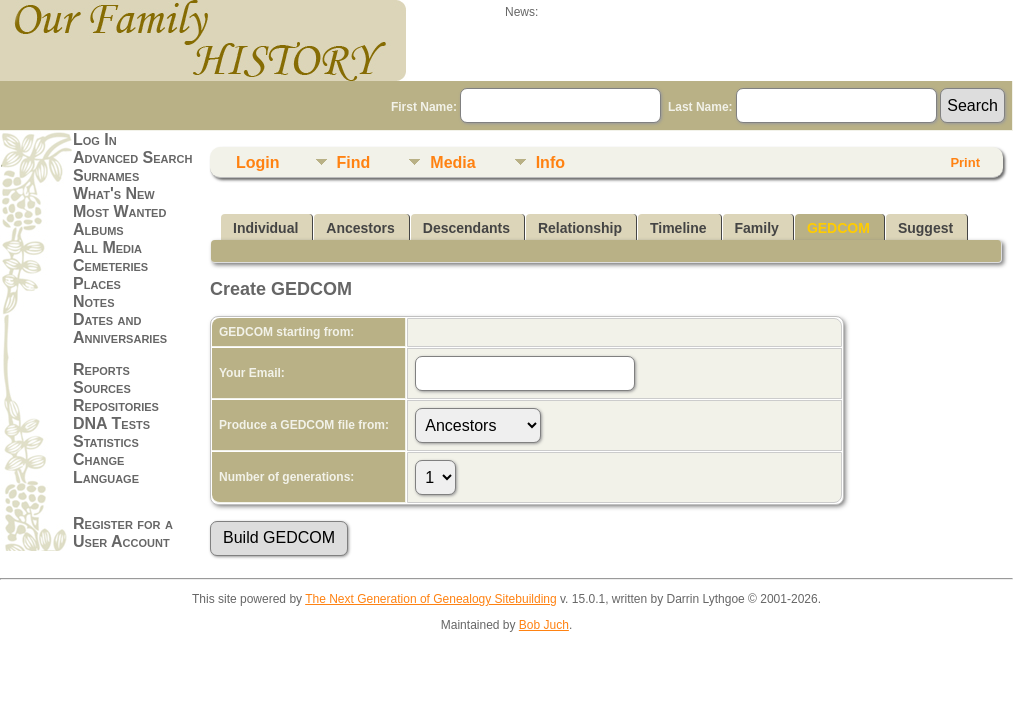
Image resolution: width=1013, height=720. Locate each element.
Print (965, 162)
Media (452, 162)
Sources (102, 387)
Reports (101, 369)
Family (757, 228)
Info (550, 162)
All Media (107, 247)
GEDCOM (838, 228)
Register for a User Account (123, 532)
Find (354, 162)
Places (97, 283)
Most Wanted (119, 211)
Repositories (116, 405)
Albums (98, 229)
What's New (114, 193)
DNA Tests (111, 423)
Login (258, 162)
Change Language (106, 468)
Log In (95, 139)
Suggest (925, 228)
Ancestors (360, 228)
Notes (94, 301)
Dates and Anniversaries (120, 328)
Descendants (466, 228)
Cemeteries (110, 265)
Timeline (678, 228)
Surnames (106, 175)
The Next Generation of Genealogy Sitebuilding (431, 599)
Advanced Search (132, 157)
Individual (265, 228)
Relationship (580, 228)
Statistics (106, 441)
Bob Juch (544, 625)
